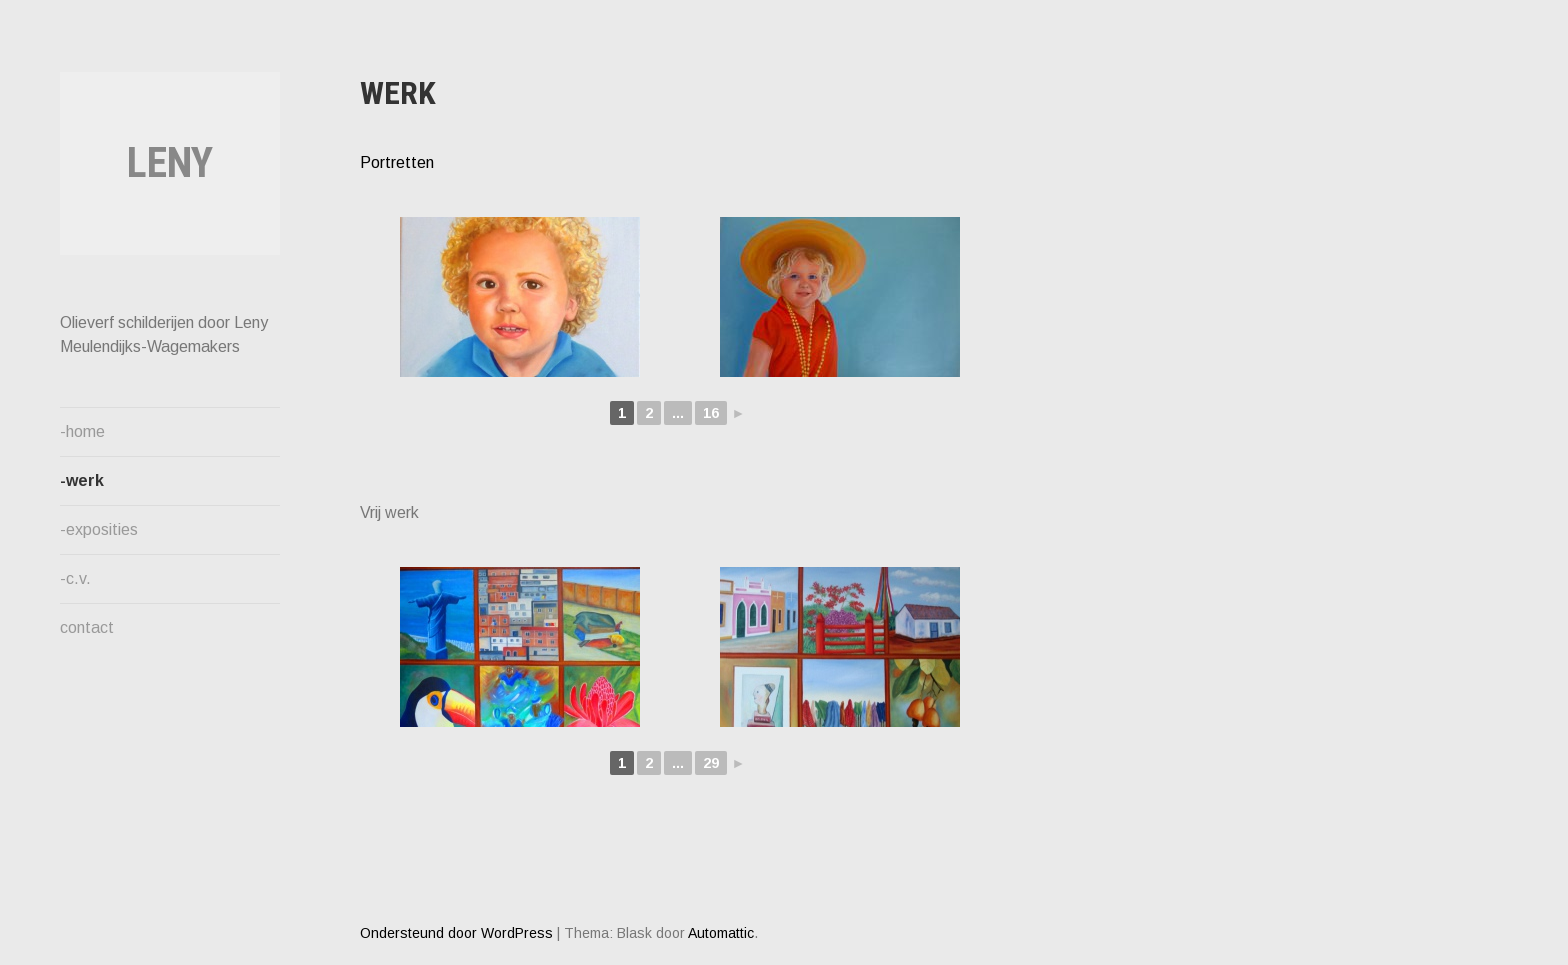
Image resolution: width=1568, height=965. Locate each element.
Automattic (721, 933)
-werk (82, 480)
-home (82, 431)
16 (711, 413)
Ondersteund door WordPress (456, 933)
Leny (170, 162)
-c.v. (75, 578)
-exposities (99, 529)
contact (87, 627)
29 (711, 763)
